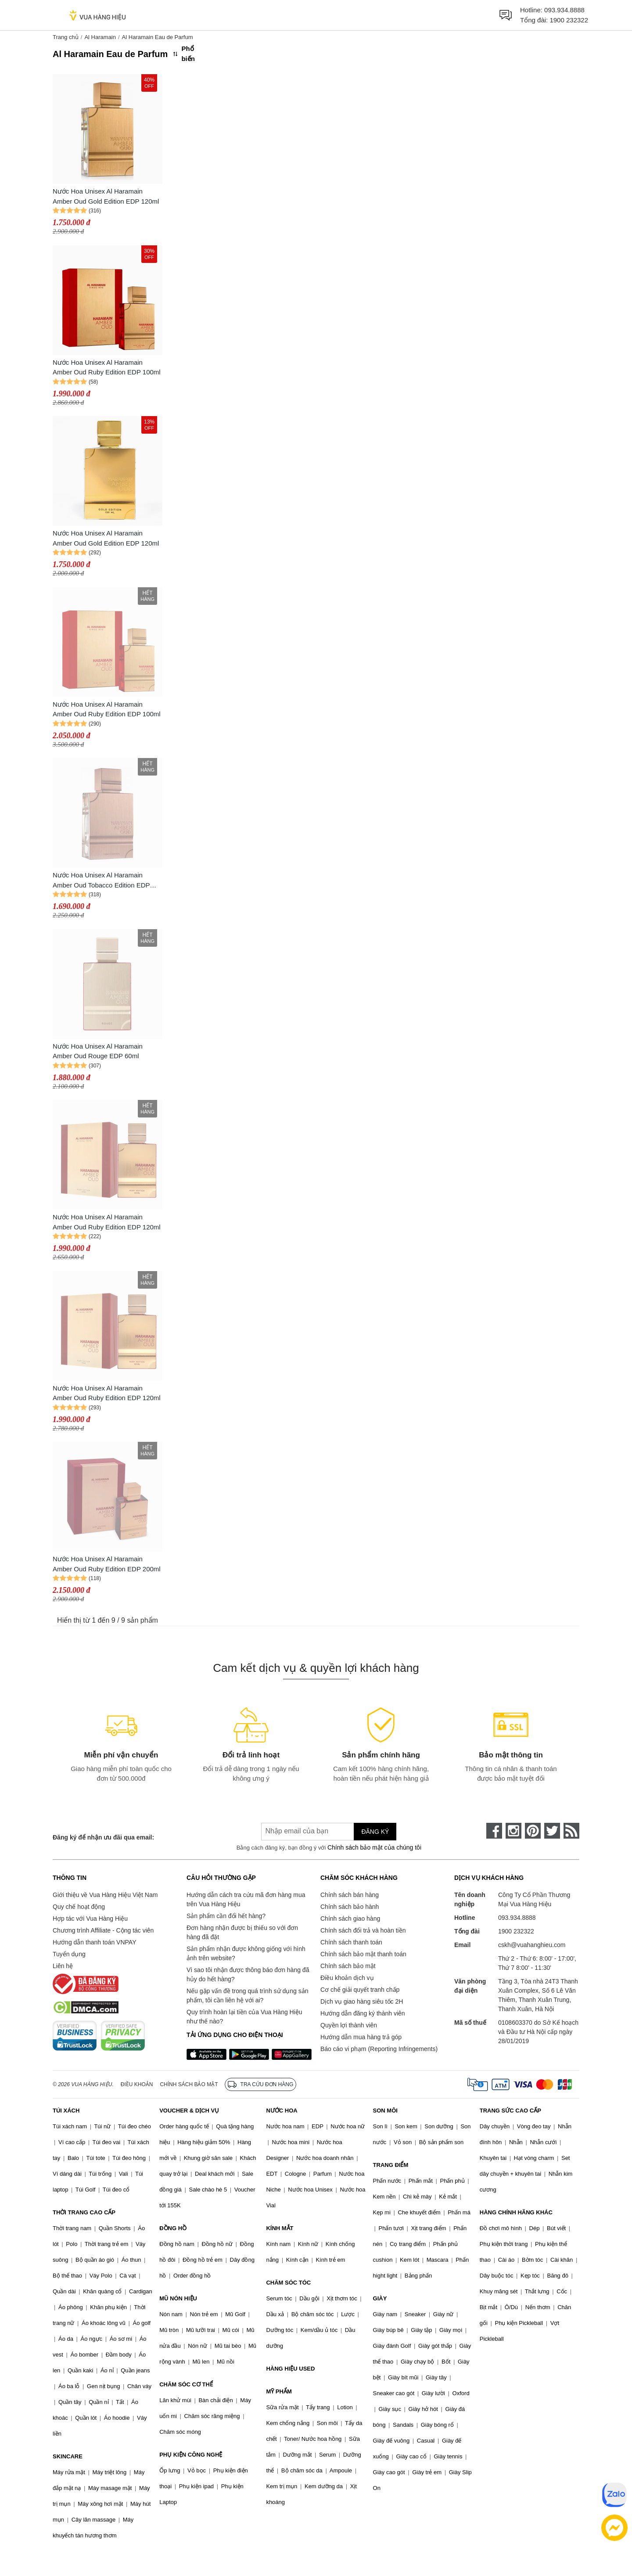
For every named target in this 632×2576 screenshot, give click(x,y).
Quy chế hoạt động (79, 1906)
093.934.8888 (564, 10)
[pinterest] (533, 1831)
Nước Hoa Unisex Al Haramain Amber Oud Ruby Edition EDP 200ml (107, 1564)
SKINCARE (68, 2456)
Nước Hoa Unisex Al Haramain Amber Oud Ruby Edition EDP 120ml (107, 1222)
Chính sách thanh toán (351, 1942)
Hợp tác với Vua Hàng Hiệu (90, 1918)
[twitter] (552, 1831)
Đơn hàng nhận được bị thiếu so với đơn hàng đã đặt (242, 1932)
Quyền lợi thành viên (348, 2025)
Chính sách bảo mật (348, 1965)
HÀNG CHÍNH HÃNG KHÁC (516, 2212)
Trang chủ (66, 37)
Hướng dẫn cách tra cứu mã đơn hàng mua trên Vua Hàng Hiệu (246, 1899)
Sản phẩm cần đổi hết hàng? (226, 1915)
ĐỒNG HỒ (173, 2228)
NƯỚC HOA (281, 2110)
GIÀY (380, 2298)
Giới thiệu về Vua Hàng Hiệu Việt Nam (105, 1894)
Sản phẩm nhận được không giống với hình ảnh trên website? (246, 1953)
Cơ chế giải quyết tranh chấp (359, 1989)
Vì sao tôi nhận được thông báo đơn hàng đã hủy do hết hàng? (248, 1974)
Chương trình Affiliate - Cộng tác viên (103, 1930)
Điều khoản (137, 2084)
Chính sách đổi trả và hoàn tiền (363, 1930)
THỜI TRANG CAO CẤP (84, 2212)
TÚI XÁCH (66, 2110)
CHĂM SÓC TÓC (288, 2282)
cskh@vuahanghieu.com (532, 1944)
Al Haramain (100, 37)
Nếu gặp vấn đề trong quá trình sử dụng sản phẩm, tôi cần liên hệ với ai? (247, 1995)
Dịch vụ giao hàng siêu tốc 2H (361, 2001)
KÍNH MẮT (279, 2228)
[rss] (571, 1831)
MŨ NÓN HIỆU (178, 2298)
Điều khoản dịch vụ (347, 1977)
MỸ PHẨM (278, 2391)
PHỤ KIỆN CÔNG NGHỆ (190, 2454)
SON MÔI (385, 2110)
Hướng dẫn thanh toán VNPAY (94, 1942)
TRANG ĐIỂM (391, 2165)
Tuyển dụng (69, 1954)
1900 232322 (568, 20)
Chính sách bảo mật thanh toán (363, 1954)
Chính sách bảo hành (349, 1906)
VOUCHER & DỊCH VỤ (189, 2110)
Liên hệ (63, 1965)
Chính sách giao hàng (350, 1918)
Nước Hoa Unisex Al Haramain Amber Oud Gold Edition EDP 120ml (106, 196)
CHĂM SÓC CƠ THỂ (186, 2384)
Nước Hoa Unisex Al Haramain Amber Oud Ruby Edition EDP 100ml (107, 367)
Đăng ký (375, 1831)
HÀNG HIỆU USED (290, 2368)
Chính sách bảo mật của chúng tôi (374, 1847)
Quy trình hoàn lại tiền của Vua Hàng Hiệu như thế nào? (244, 2016)
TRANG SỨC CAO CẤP (510, 2110)
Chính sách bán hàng (349, 1894)
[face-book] (494, 1831)
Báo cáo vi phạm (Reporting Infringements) (379, 2048)
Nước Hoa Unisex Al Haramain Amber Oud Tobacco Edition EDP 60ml (101, 880)
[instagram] (513, 1831)
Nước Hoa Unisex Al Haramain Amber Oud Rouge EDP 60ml (98, 1051)
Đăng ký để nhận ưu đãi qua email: (103, 1837)
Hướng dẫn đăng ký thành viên (362, 2013)
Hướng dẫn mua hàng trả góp (361, 2037)
